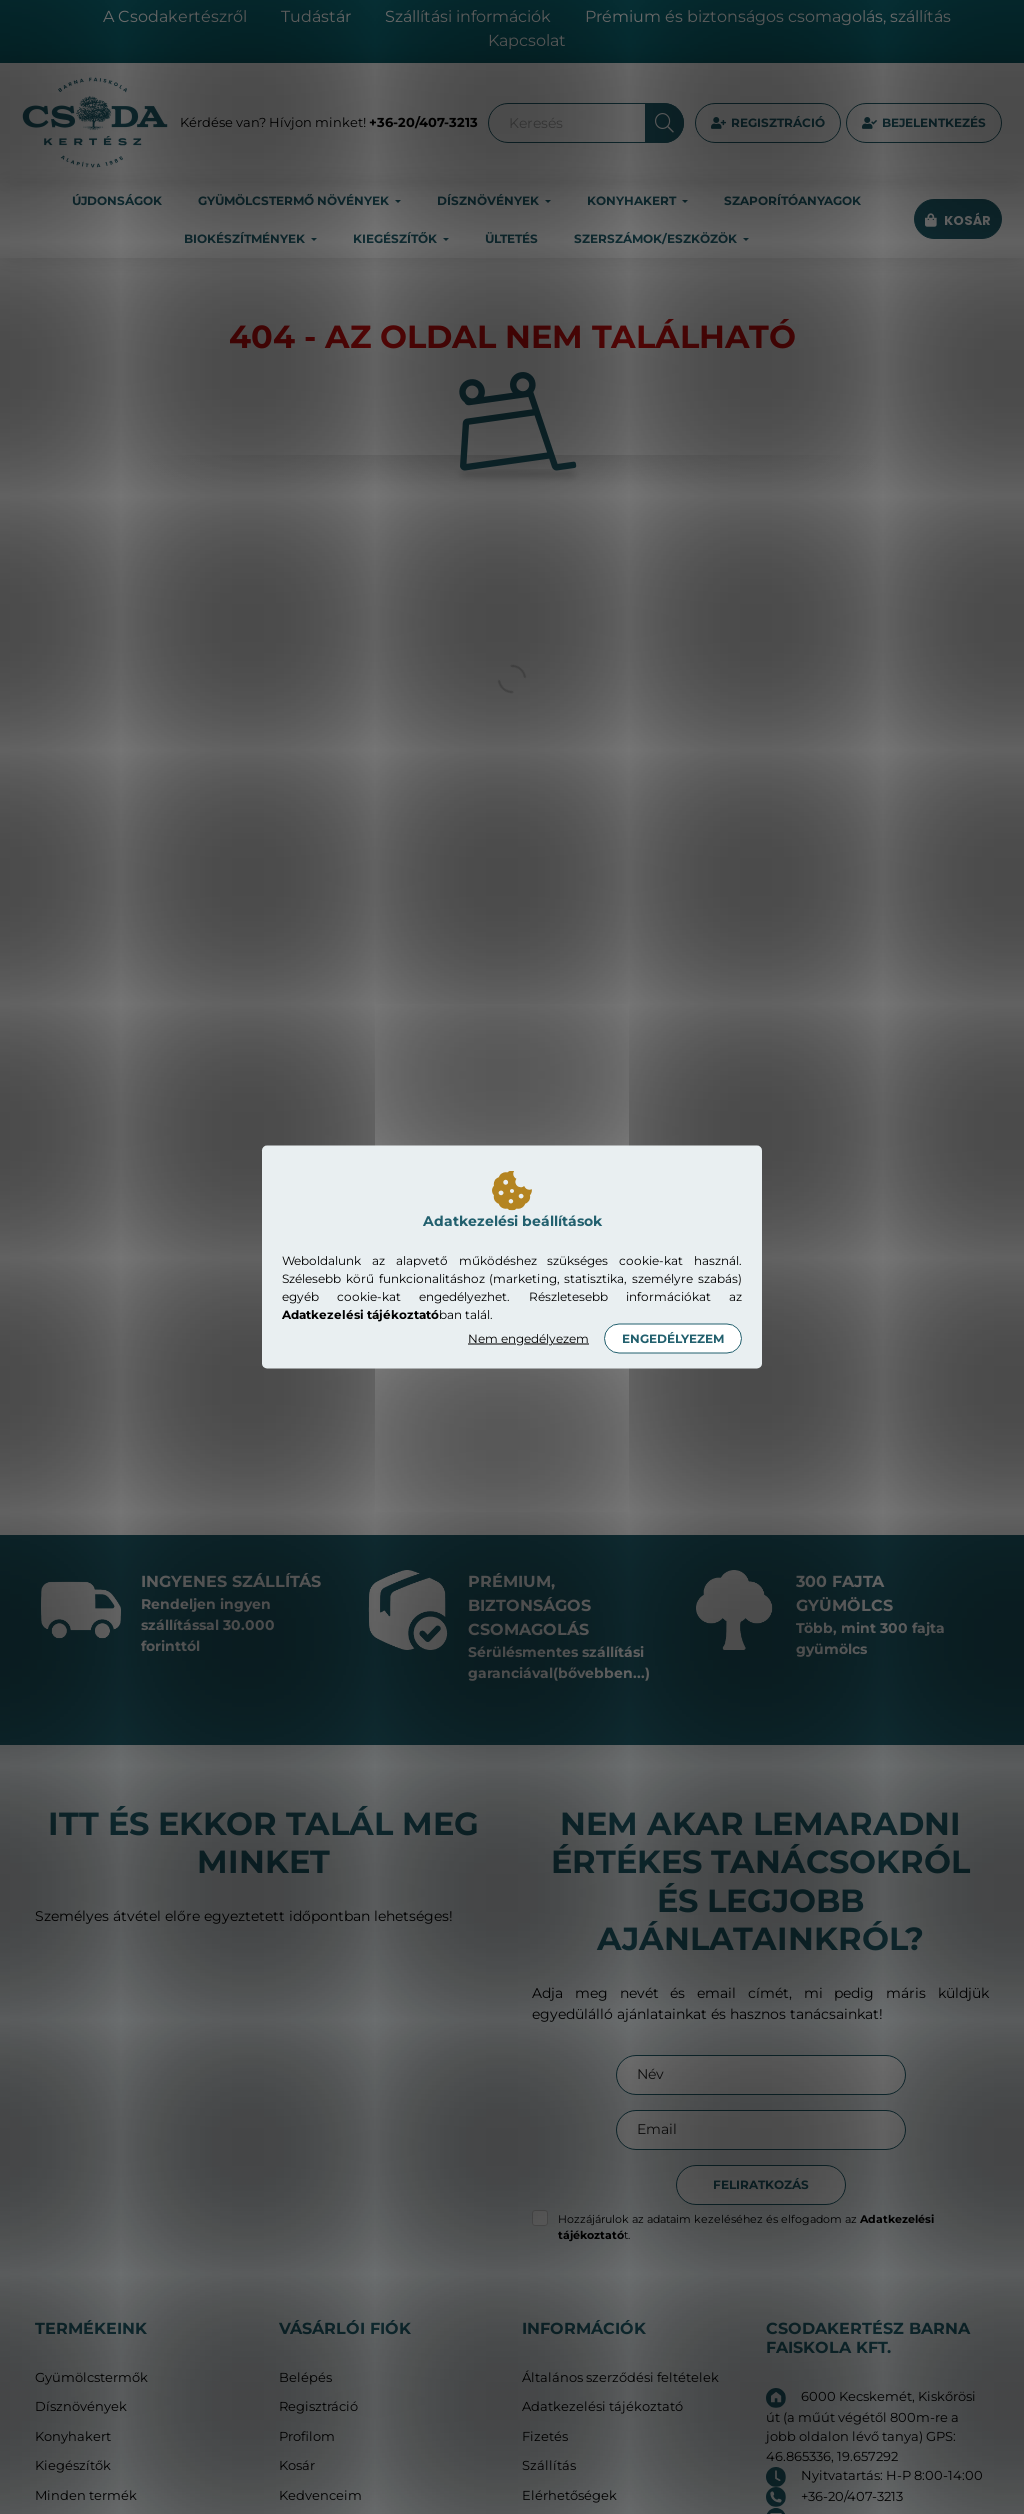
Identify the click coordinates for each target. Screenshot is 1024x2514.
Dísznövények (81, 2406)
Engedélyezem (673, 1338)
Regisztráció (778, 122)
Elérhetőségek (569, 2495)
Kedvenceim (320, 2495)
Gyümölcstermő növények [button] (295, 200)
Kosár (297, 2465)
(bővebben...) (601, 1673)
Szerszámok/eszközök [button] (657, 238)
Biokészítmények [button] (246, 238)
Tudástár (316, 16)
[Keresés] (586, 123)
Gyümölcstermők (91, 2377)
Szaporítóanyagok (792, 200)
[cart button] (958, 220)
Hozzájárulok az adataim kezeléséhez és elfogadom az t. (746, 2227)
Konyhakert (73, 2436)
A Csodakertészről (175, 16)
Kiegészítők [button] (396, 238)
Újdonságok (117, 200)
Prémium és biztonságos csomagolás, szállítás (768, 16)
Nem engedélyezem (528, 1338)
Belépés (305, 2377)
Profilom (307, 2436)
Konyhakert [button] (633, 200)
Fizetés (545, 2436)
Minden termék (86, 2495)
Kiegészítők (73, 2465)
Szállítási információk (468, 16)
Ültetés (511, 238)
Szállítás (549, 2465)
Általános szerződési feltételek (620, 2377)
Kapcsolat (527, 40)
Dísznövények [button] (489, 200)
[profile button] (924, 123)
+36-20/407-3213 (423, 122)
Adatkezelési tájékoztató (602, 2406)
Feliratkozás (761, 2184)
